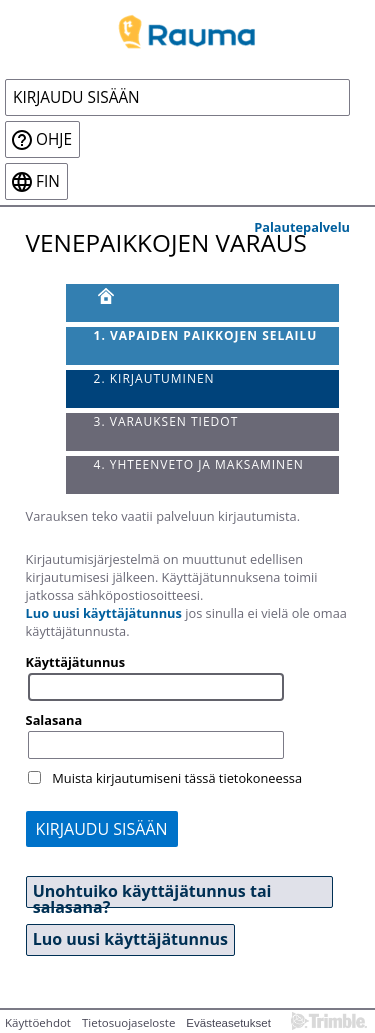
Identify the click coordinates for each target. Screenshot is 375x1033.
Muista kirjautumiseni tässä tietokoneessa (177, 778)
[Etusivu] (203, 303)
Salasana (54, 720)
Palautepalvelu (302, 227)
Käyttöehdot (38, 1022)
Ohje (54, 139)
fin (48, 181)
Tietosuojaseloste (128, 1022)
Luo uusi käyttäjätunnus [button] (130, 939)
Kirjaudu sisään (76, 97)
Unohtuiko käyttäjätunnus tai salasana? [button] (152, 894)
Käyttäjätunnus (76, 662)
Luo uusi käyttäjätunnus (104, 613)
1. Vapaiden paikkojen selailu (206, 335)
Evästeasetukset (228, 1023)
